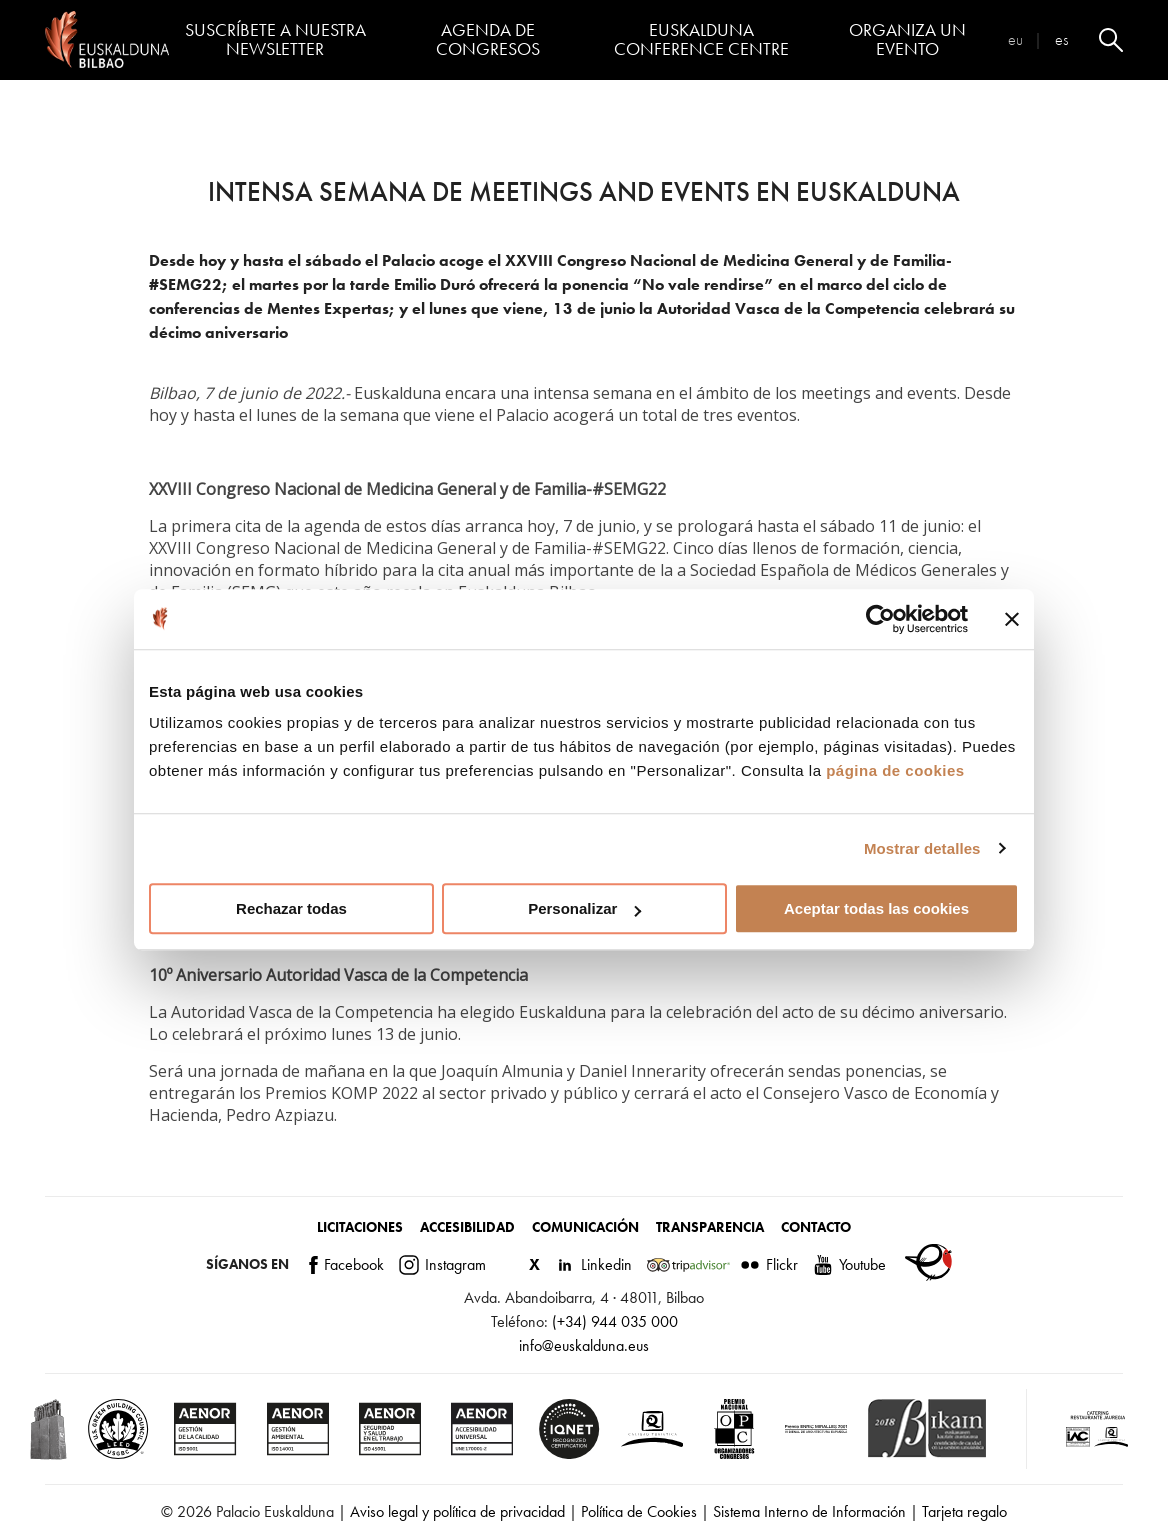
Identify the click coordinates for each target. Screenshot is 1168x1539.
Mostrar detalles (922, 848)
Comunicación (585, 1227)
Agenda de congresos (488, 39)
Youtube (849, 1264)
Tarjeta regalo (964, 1511)
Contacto (816, 1227)
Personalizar (584, 908)
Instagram (442, 1264)
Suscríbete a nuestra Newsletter (275, 39)
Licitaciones (360, 1227)
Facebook (346, 1264)
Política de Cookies (639, 1511)
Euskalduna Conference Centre (701, 39)
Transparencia (710, 1227)
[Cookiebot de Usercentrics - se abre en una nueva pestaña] (880, 619)
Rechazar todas (291, 908)
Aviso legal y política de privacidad (457, 1511)
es (1061, 39)
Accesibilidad (467, 1227)
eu (1015, 39)
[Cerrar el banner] (1012, 619)
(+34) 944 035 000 (615, 1321)
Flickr (769, 1264)
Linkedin (593, 1264)
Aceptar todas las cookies (876, 908)
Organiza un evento (907, 39)
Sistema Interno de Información (809, 1511)
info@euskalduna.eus (584, 1345)
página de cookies (895, 770)
